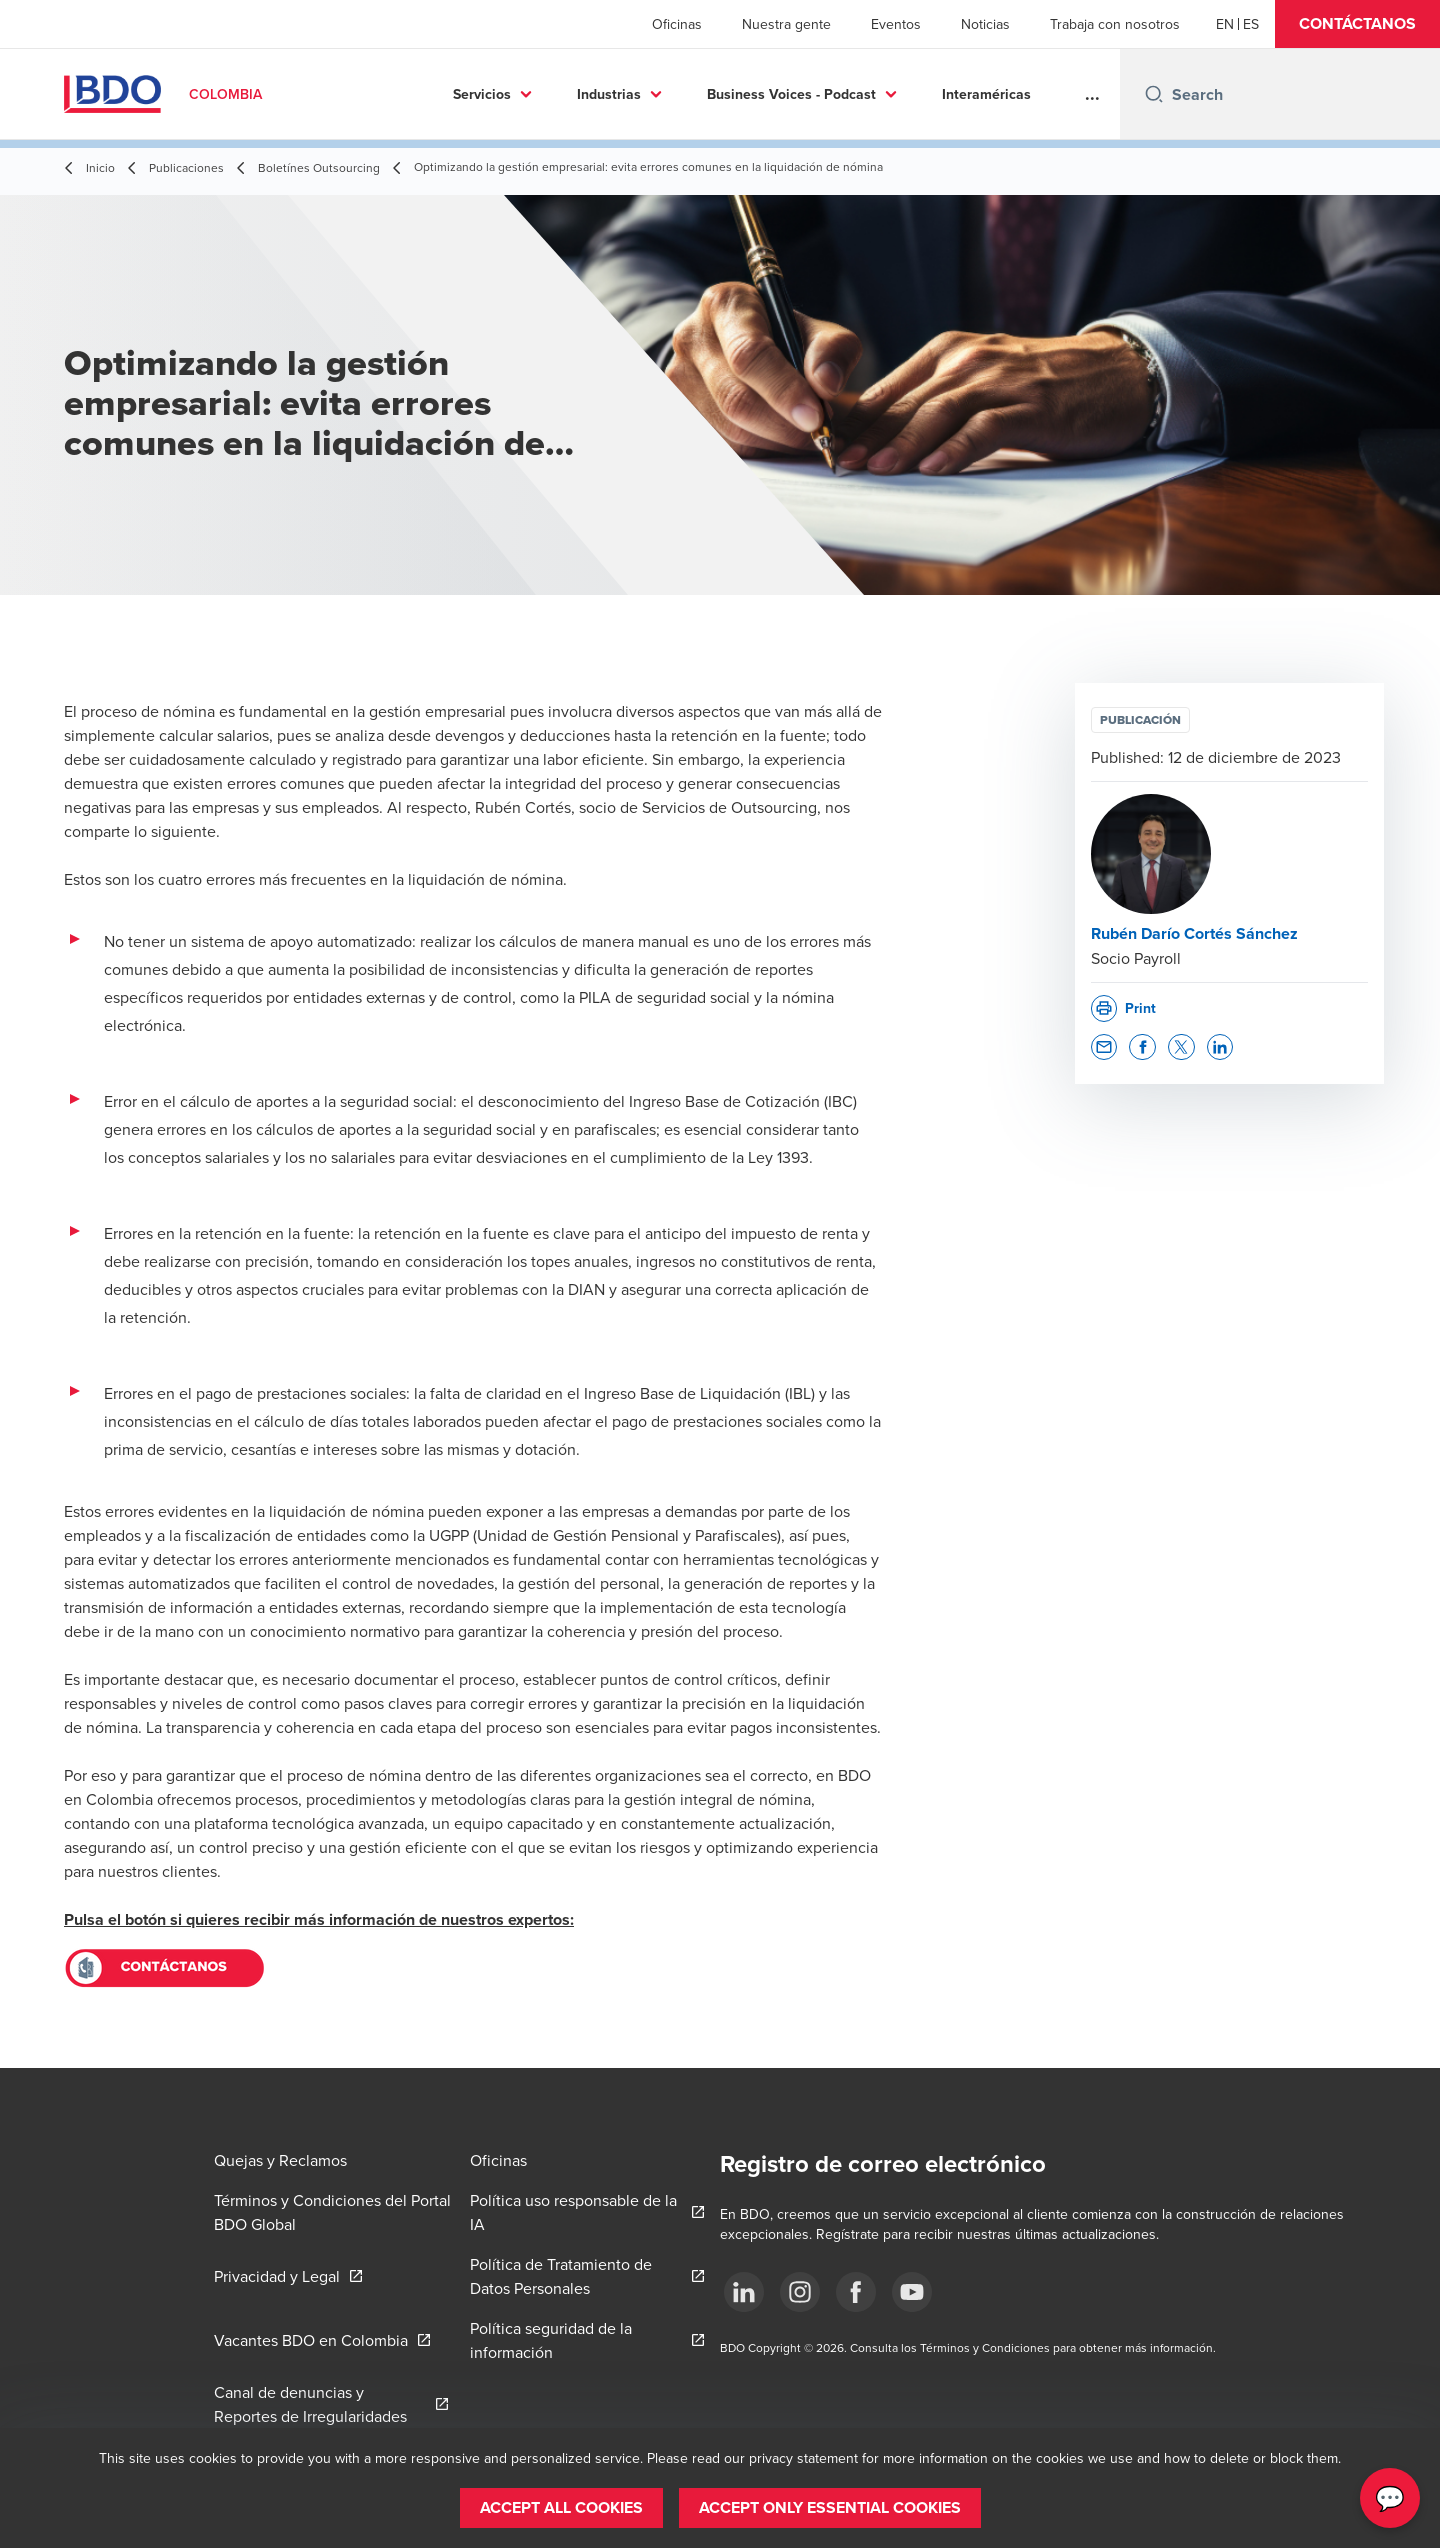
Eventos (896, 24)
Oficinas (677, 24)
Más (1003, 94)
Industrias (516, 94)
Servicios (389, 94)
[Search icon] (1154, 94)
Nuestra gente (786, 24)
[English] (1225, 24)
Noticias (985, 24)
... (1092, 94)
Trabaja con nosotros (1115, 24)
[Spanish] (1251, 24)
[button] (1357, 24)
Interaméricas (893, 94)
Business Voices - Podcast (698, 94)
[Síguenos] (744, 2292)
